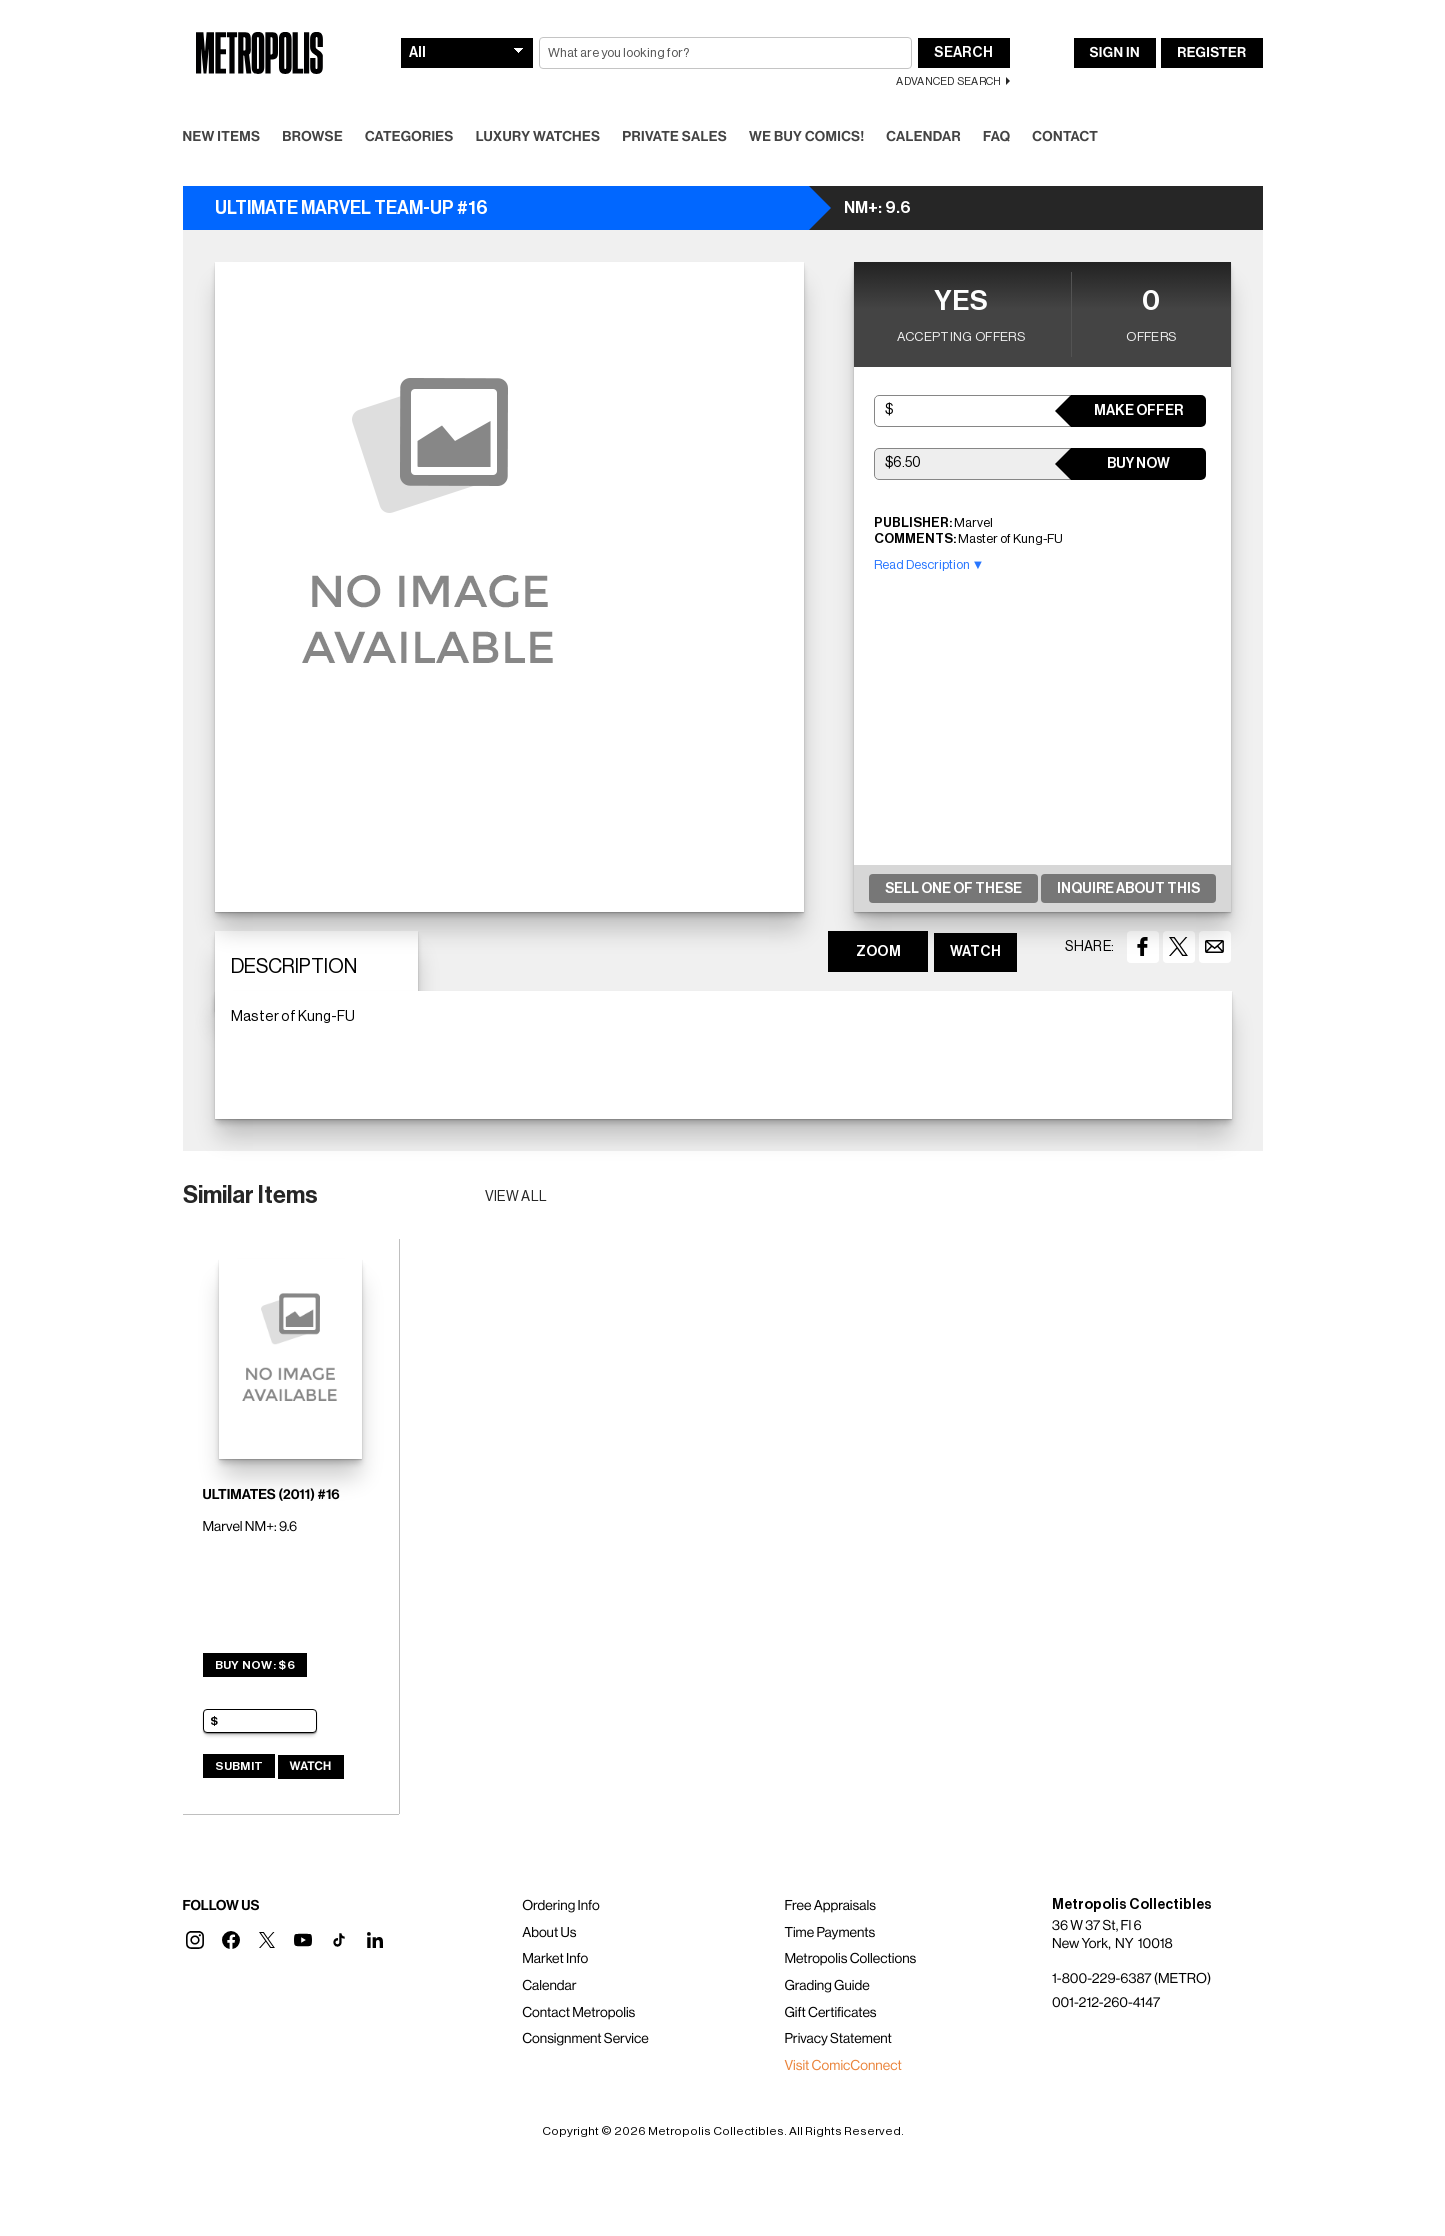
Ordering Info (560, 1906)
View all (516, 1197)
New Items (222, 137)
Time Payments (829, 1933)
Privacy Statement (838, 2039)
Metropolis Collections (850, 1959)
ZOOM (878, 952)
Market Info (555, 1959)
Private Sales (674, 137)
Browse (312, 137)
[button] (195, 1940)
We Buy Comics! (806, 137)
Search (963, 53)
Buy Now (1138, 464)
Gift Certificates (830, 2013)
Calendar (923, 137)
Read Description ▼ (929, 564)
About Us (549, 1933)
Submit (239, 1766)
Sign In (1115, 53)
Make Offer (1138, 411)
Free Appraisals (830, 1906)
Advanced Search (948, 81)
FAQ (996, 137)
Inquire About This (1128, 889)
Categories (409, 137)
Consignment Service (585, 2039)
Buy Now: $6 (255, 1665)
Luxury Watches (538, 137)
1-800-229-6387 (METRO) (1131, 1979)
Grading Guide (826, 1986)
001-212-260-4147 (1106, 2003)
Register (1211, 53)
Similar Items (250, 1195)
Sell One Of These (953, 889)
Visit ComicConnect (842, 2066)
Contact (1065, 137)
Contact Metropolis (578, 2013)
